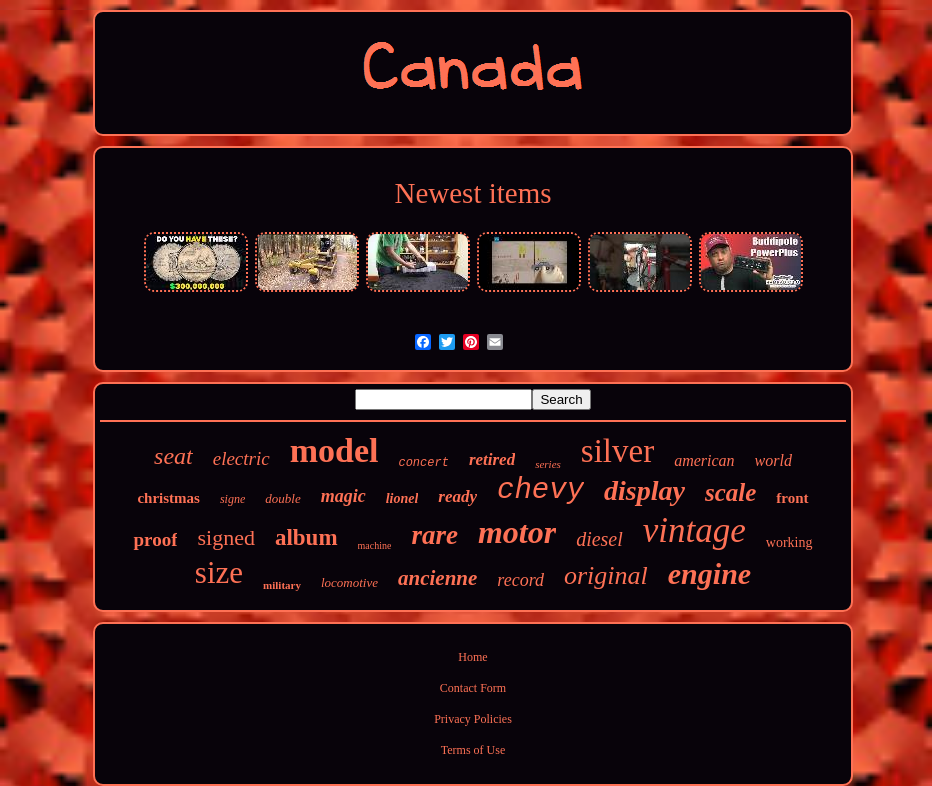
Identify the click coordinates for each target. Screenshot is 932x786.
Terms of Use (473, 750)
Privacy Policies (473, 719)
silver (617, 451)
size (219, 572)
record (520, 580)
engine (709, 573)
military (282, 585)
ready (457, 496)
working (789, 542)
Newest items (472, 193)
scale (730, 492)
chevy (540, 490)
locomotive (349, 582)
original (606, 575)
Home (472, 657)
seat (173, 456)
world (773, 460)
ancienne (437, 578)
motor (517, 532)
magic (343, 496)
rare (434, 535)
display (644, 490)
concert (423, 463)
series (548, 464)
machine (375, 545)
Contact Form (473, 688)
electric (241, 458)
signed (225, 537)
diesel (599, 539)
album (306, 537)
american (704, 460)
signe (232, 499)
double (282, 498)
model (334, 450)
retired (492, 459)
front (792, 498)
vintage (694, 530)
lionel (402, 498)
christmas (168, 498)
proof (155, 539)
